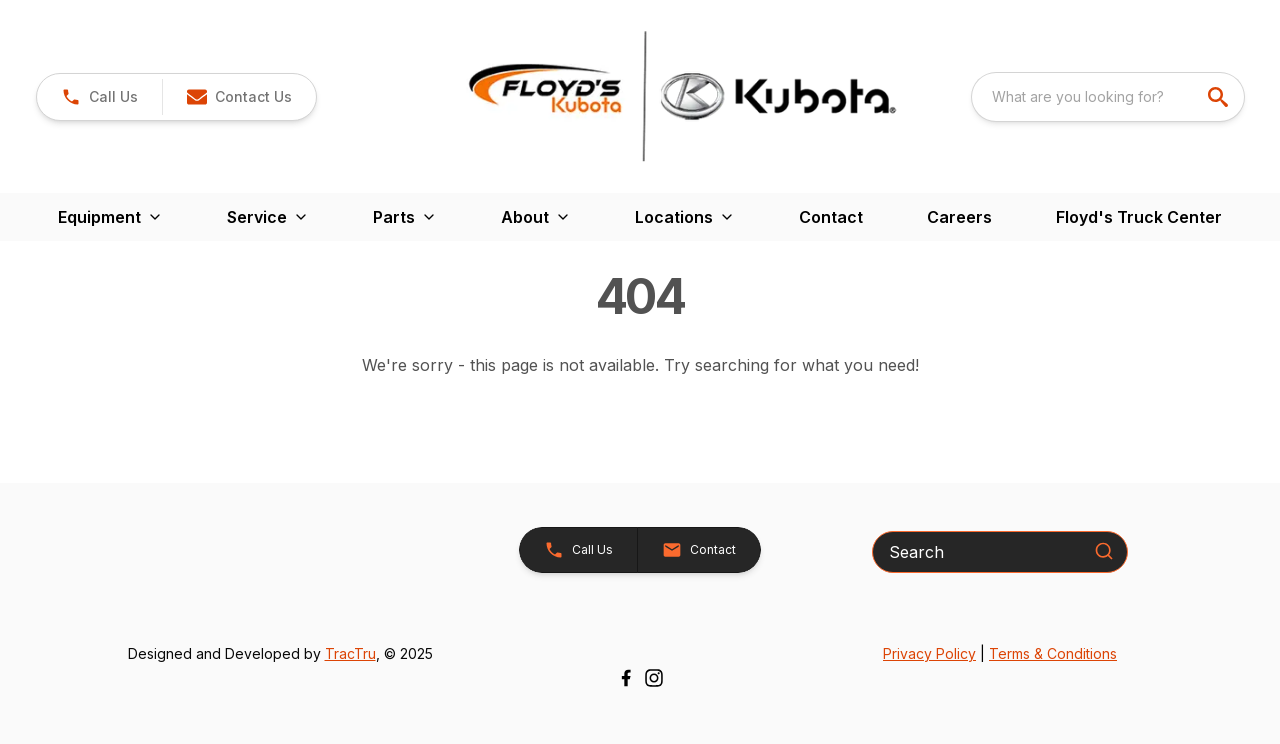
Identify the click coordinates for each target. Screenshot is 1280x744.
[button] (239, 97)
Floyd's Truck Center (1139, 217)
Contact (831, 217)
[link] (99, 97)
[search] (1220, 97)
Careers (959, 217)
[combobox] (1108, 97)
